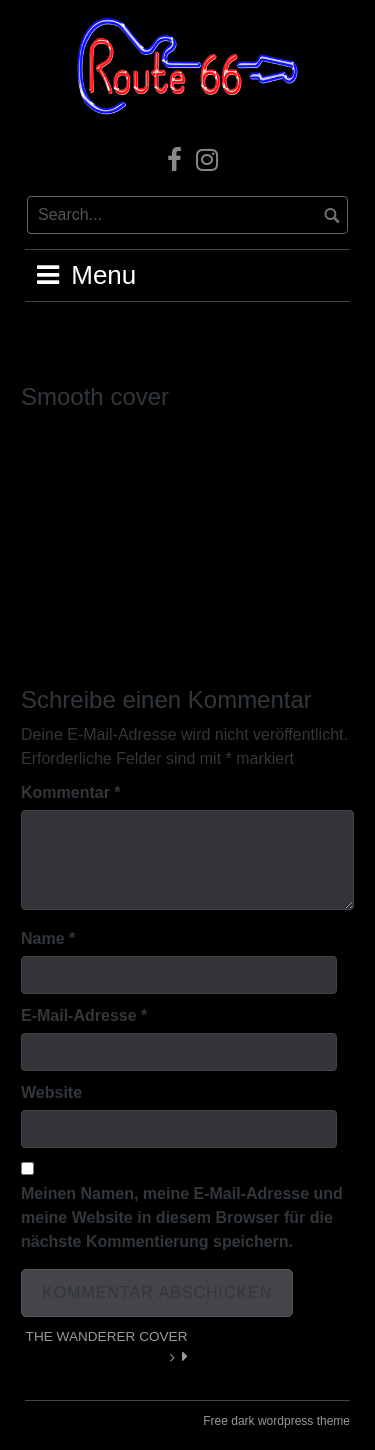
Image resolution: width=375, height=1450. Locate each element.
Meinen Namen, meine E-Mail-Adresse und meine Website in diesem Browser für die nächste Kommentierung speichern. (182, 1217)
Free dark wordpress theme (276, 1421)
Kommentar (71, 792)
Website (51, 1092)
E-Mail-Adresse (84, 1015)
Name (48, 938)
